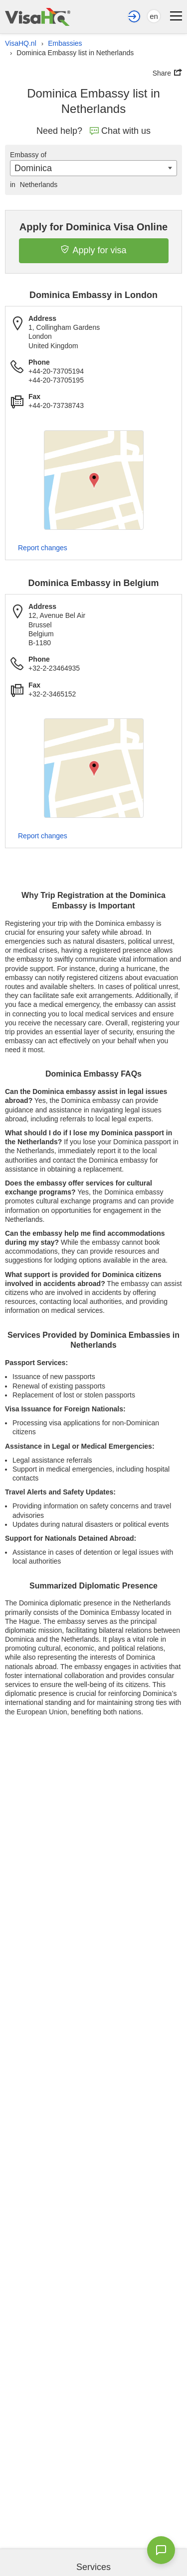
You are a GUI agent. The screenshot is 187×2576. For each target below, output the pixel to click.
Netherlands (33, 185)
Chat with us (120, 131)
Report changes (42, 548)
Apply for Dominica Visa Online (93, 226)
